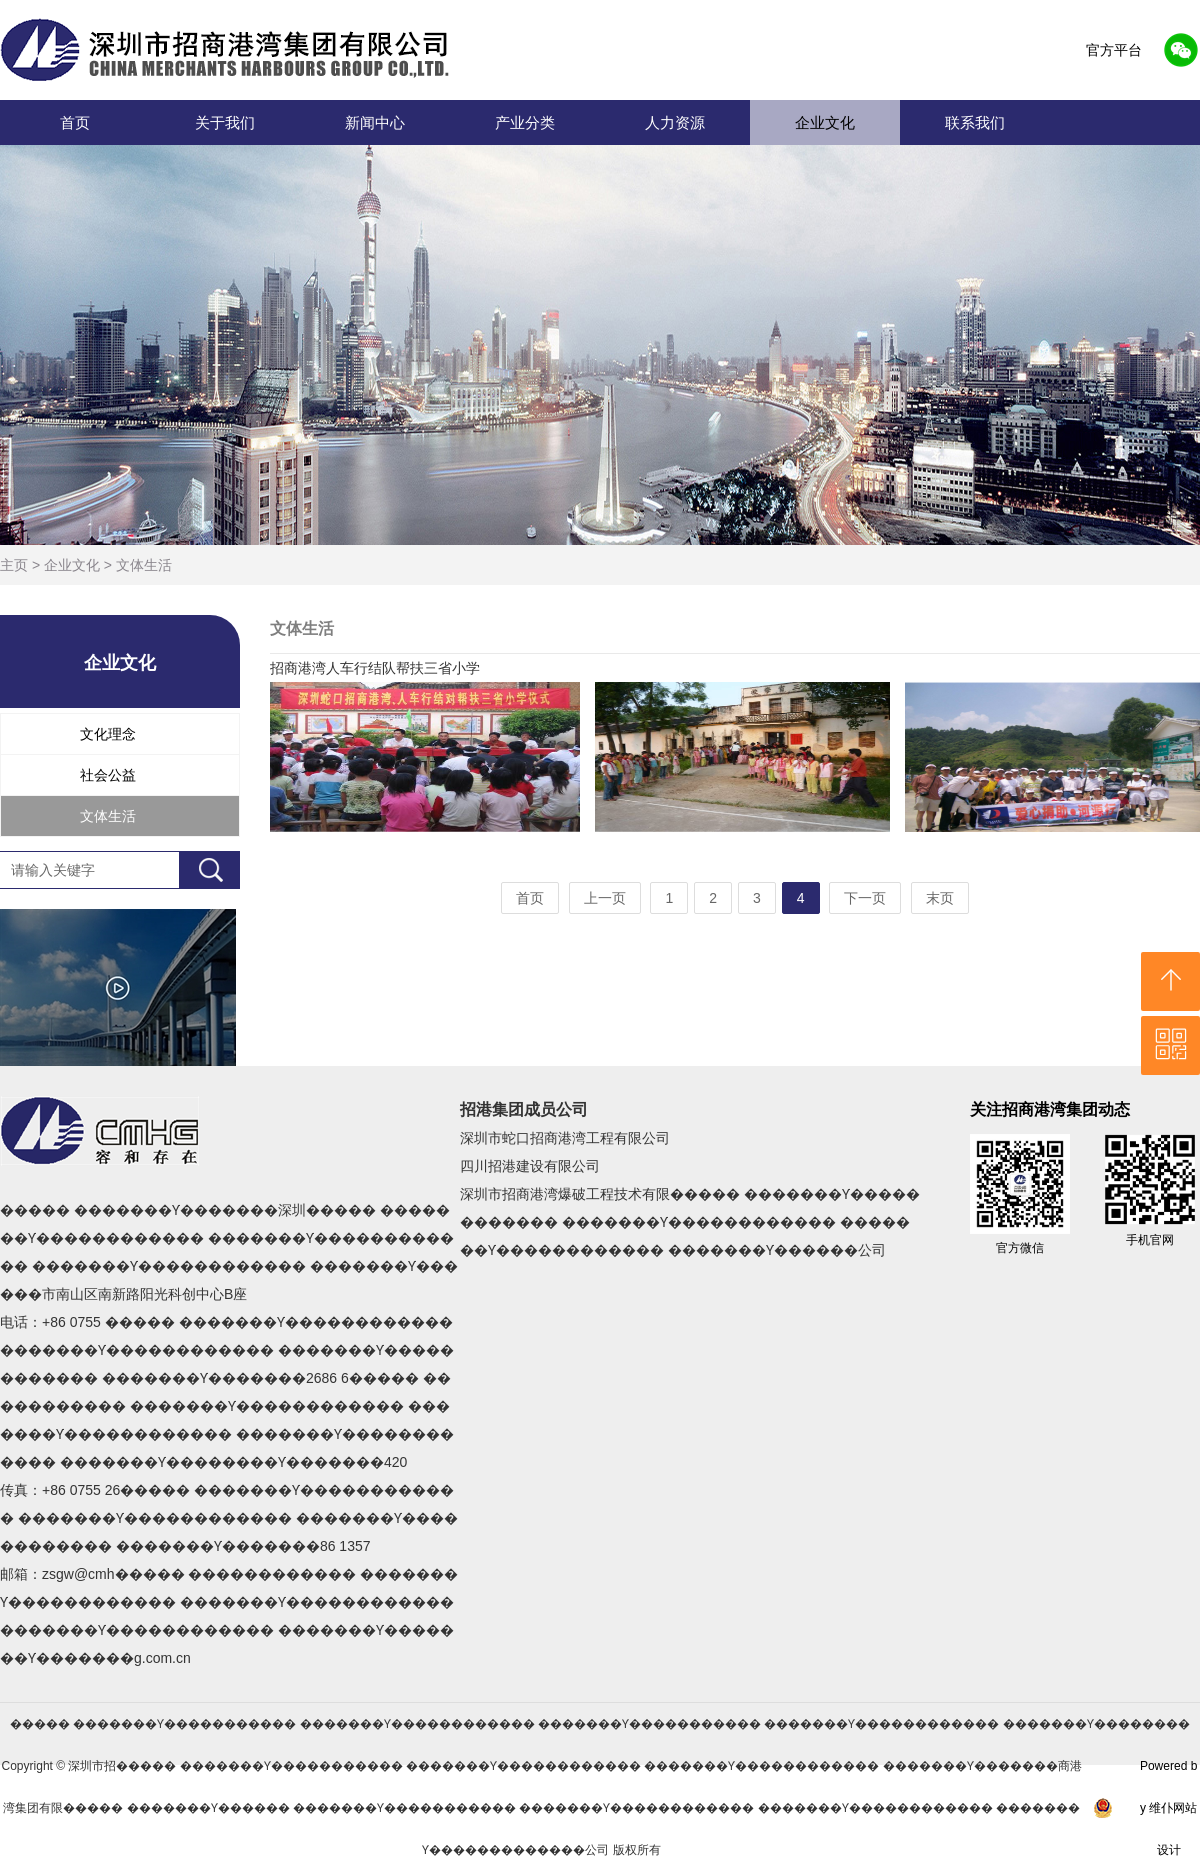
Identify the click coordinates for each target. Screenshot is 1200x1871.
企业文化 (825, 122)
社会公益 (108, 775)
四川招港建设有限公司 (530, 1166)
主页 (14, 565)
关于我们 (225, 122)
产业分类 (525, 122)
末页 (940, 898)
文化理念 (108, 734)
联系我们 (975, 122)
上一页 (605, 898)
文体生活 (144, 565)
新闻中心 (375, 122)
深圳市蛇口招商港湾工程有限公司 (565, 1138)
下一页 (865, 898)
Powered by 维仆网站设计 (1168, 1808)
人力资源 (675, 122)
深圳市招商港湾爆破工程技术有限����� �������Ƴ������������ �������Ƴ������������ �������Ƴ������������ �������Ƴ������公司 (690, 1222)
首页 (75, 122)
